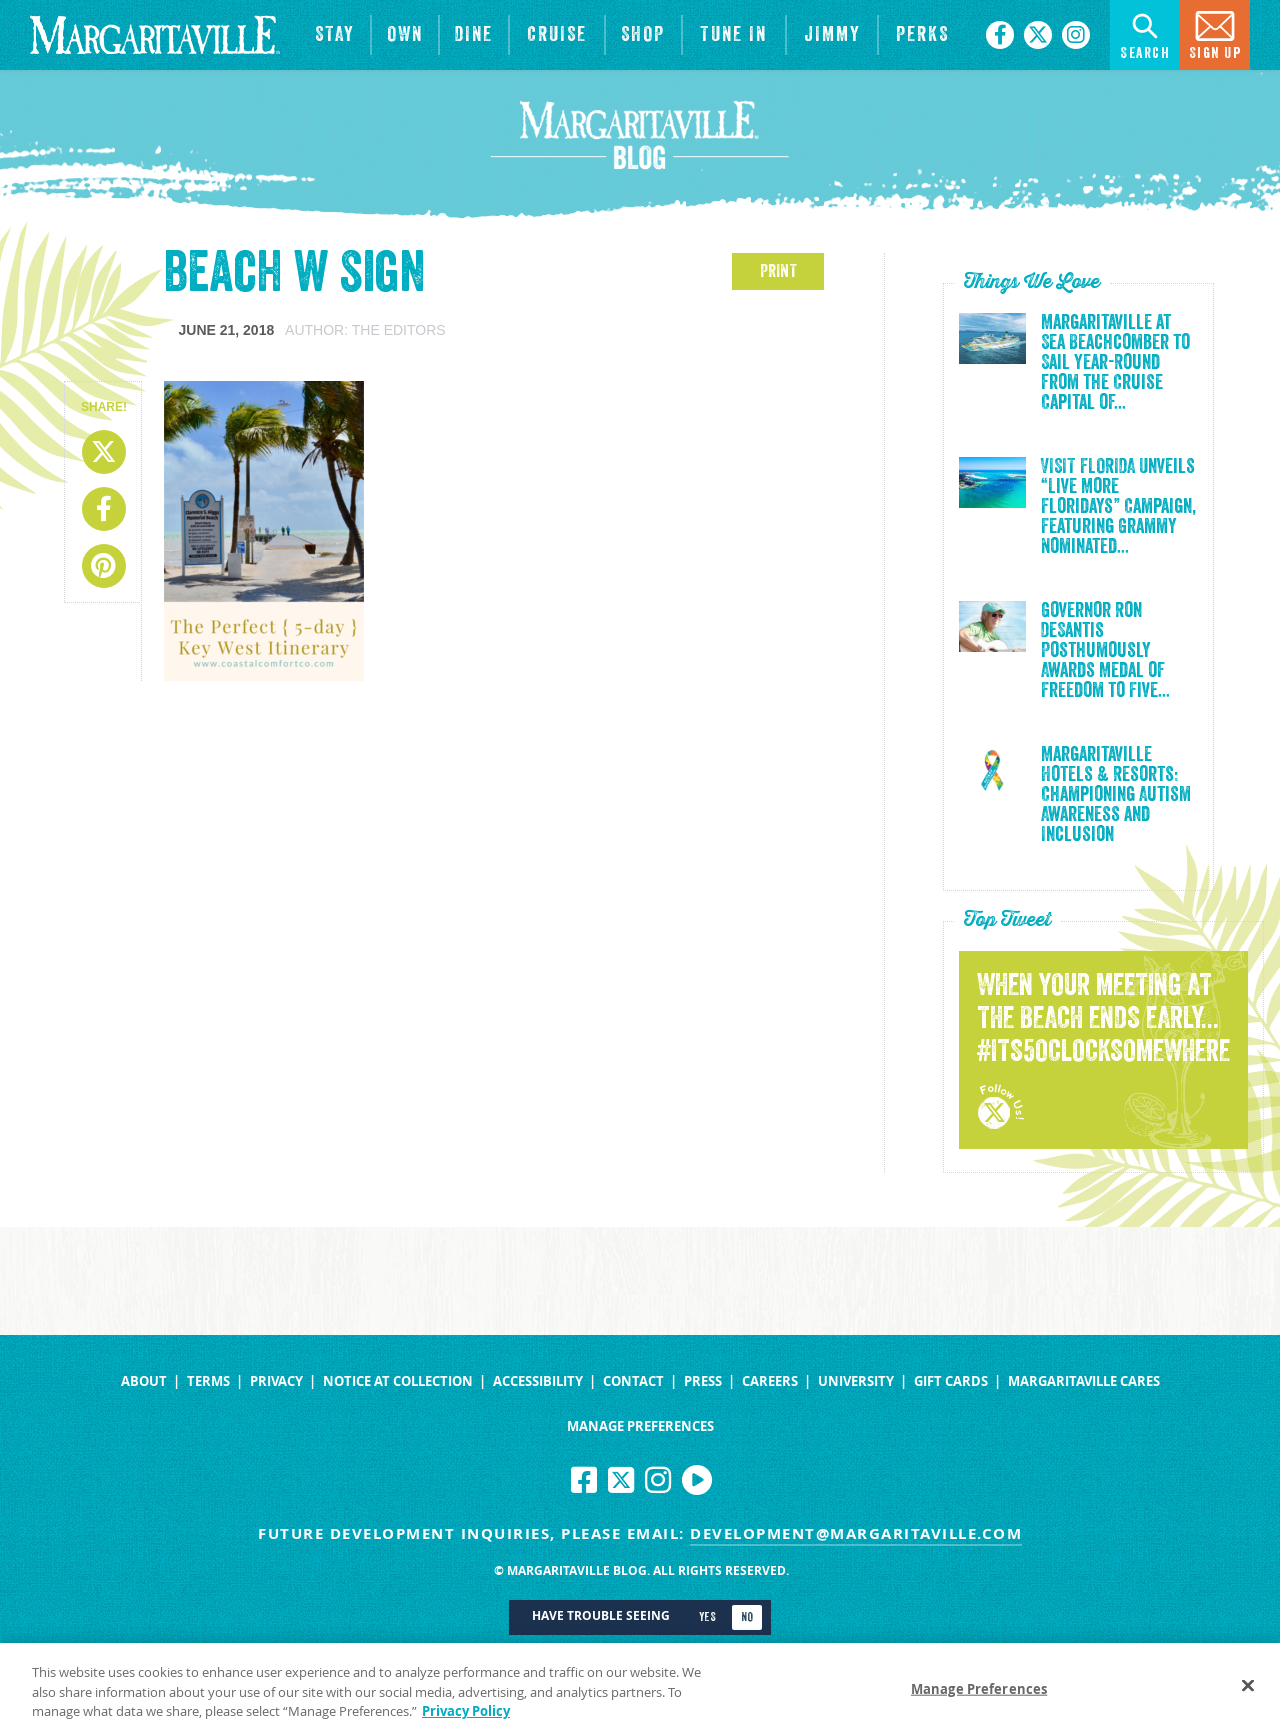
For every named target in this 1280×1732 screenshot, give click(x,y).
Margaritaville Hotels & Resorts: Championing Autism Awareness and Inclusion (1116, 795)
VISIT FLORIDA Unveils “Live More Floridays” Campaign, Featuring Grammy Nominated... (1118, 507)
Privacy (276, 1381)
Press (703, 1381)
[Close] (1248, 1693)
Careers (770, 1381)
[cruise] (557, 35)
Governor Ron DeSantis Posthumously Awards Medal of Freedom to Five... (1105, 651)
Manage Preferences (640, 1426)
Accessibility (538, 1381)
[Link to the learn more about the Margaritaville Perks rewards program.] (922, 35)
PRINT (778, 271)
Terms (208, 1381)
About (144, 1381)
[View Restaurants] (474, 35)
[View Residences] (405, 35)
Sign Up (1215, 33)
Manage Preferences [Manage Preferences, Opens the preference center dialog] (979, 1697)
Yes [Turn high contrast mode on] (707, 1617)
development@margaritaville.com (856, 1533)
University (856, 1381)
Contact (633, 1381)
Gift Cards (951, 1381)
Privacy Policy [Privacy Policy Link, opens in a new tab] (466, 1720)
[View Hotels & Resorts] (335, 35)
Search (1145, 33)
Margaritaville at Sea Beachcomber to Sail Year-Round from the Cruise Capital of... (1115, 363)
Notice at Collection (398, 1381)
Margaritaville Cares (1084, 1381)
